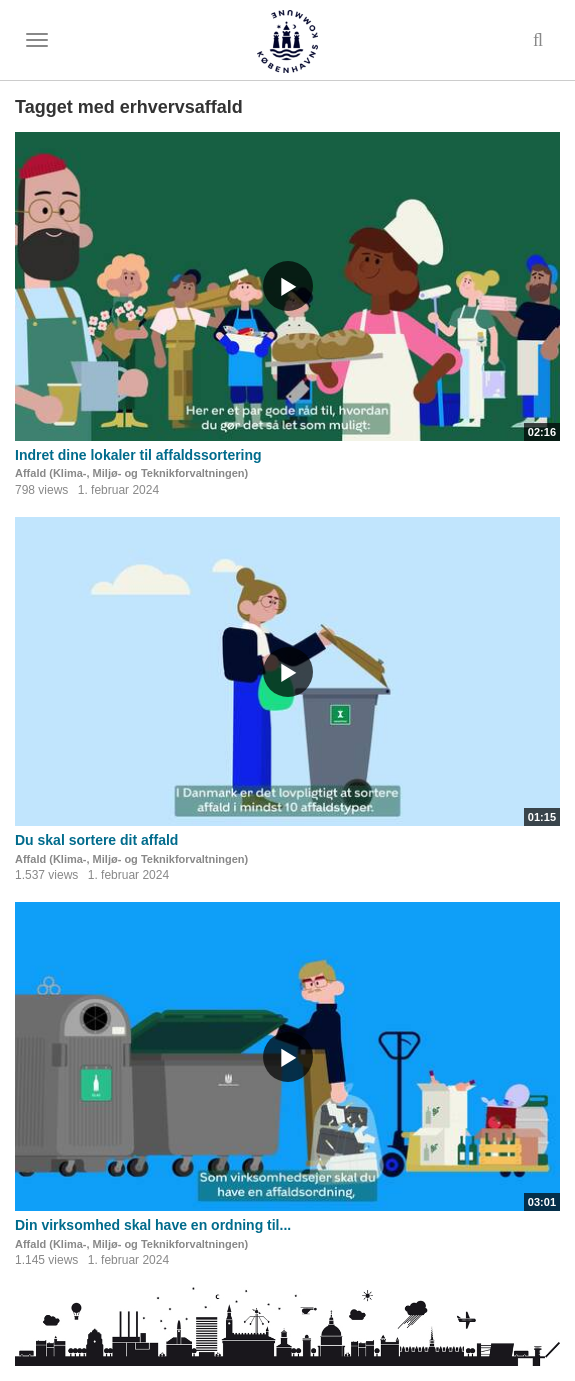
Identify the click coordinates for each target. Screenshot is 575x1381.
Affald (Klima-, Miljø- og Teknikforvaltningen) (131, 473)
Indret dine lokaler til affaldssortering (138, 455)
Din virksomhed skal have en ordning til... (153, 1225)
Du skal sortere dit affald (96, 840)
